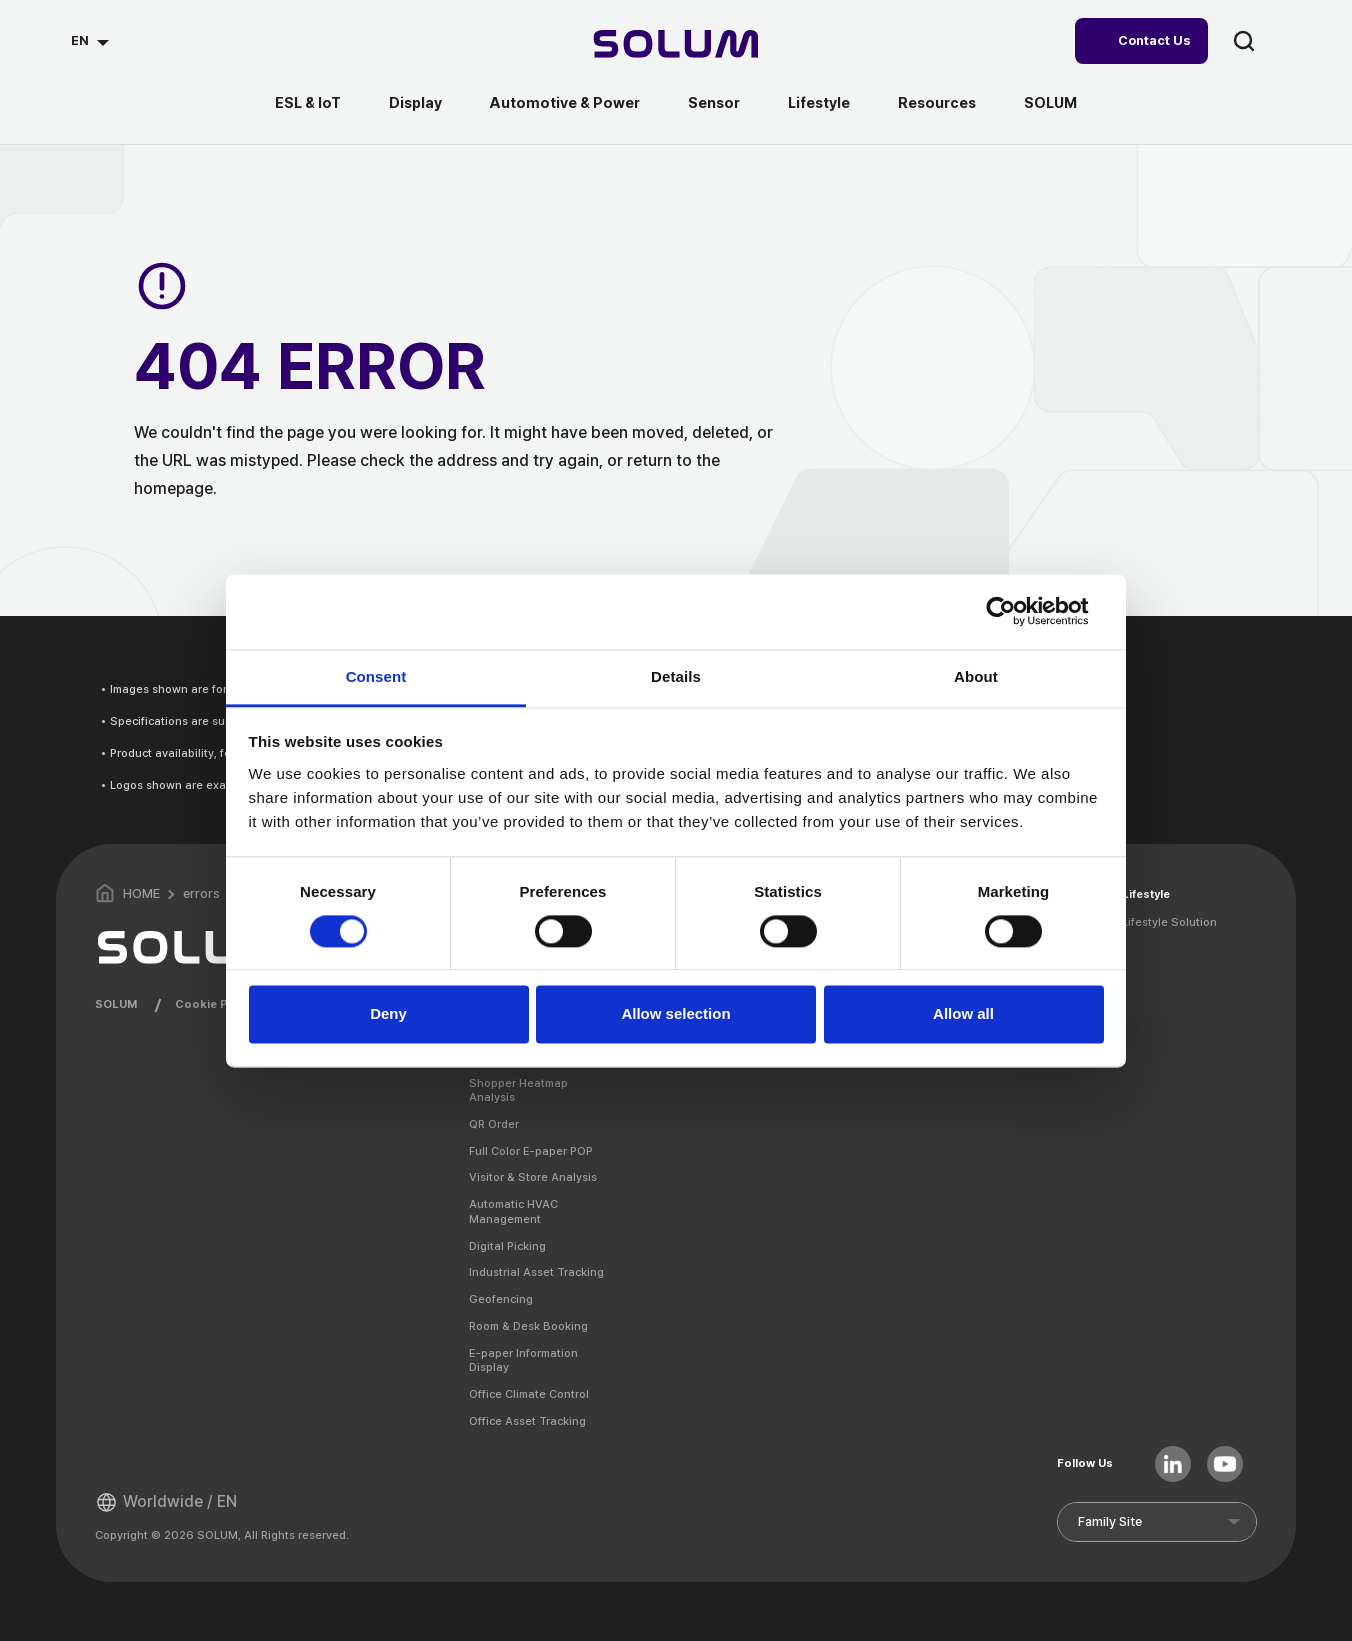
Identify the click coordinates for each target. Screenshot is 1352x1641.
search (1244, 41)
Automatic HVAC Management (513, 1211)
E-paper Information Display (523, 1360)
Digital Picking (507, 1246)
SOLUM (1050, 103)
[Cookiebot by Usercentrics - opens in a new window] (1016, 611)
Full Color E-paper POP (531, 1151)
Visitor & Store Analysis (533, 1177)
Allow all (963, 1014)
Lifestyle (819, 103)
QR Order (494, 1124)
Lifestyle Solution (1169, 922)
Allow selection (675, 1014)
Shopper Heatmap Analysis (518, 1090)
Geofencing (501, 1299)
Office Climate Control (529, 1394)
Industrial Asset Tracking (536, 1272)
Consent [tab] (376, 676)
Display (415, 103)
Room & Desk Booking (528, 1326)
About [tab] (976, 676)
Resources (937, 103)
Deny (388, 1014)
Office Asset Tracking (527, 1421)
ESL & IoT (308, 103)
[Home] (676, 46)
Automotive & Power (565, 103)
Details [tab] (676, 676)
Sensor (714, 103)
